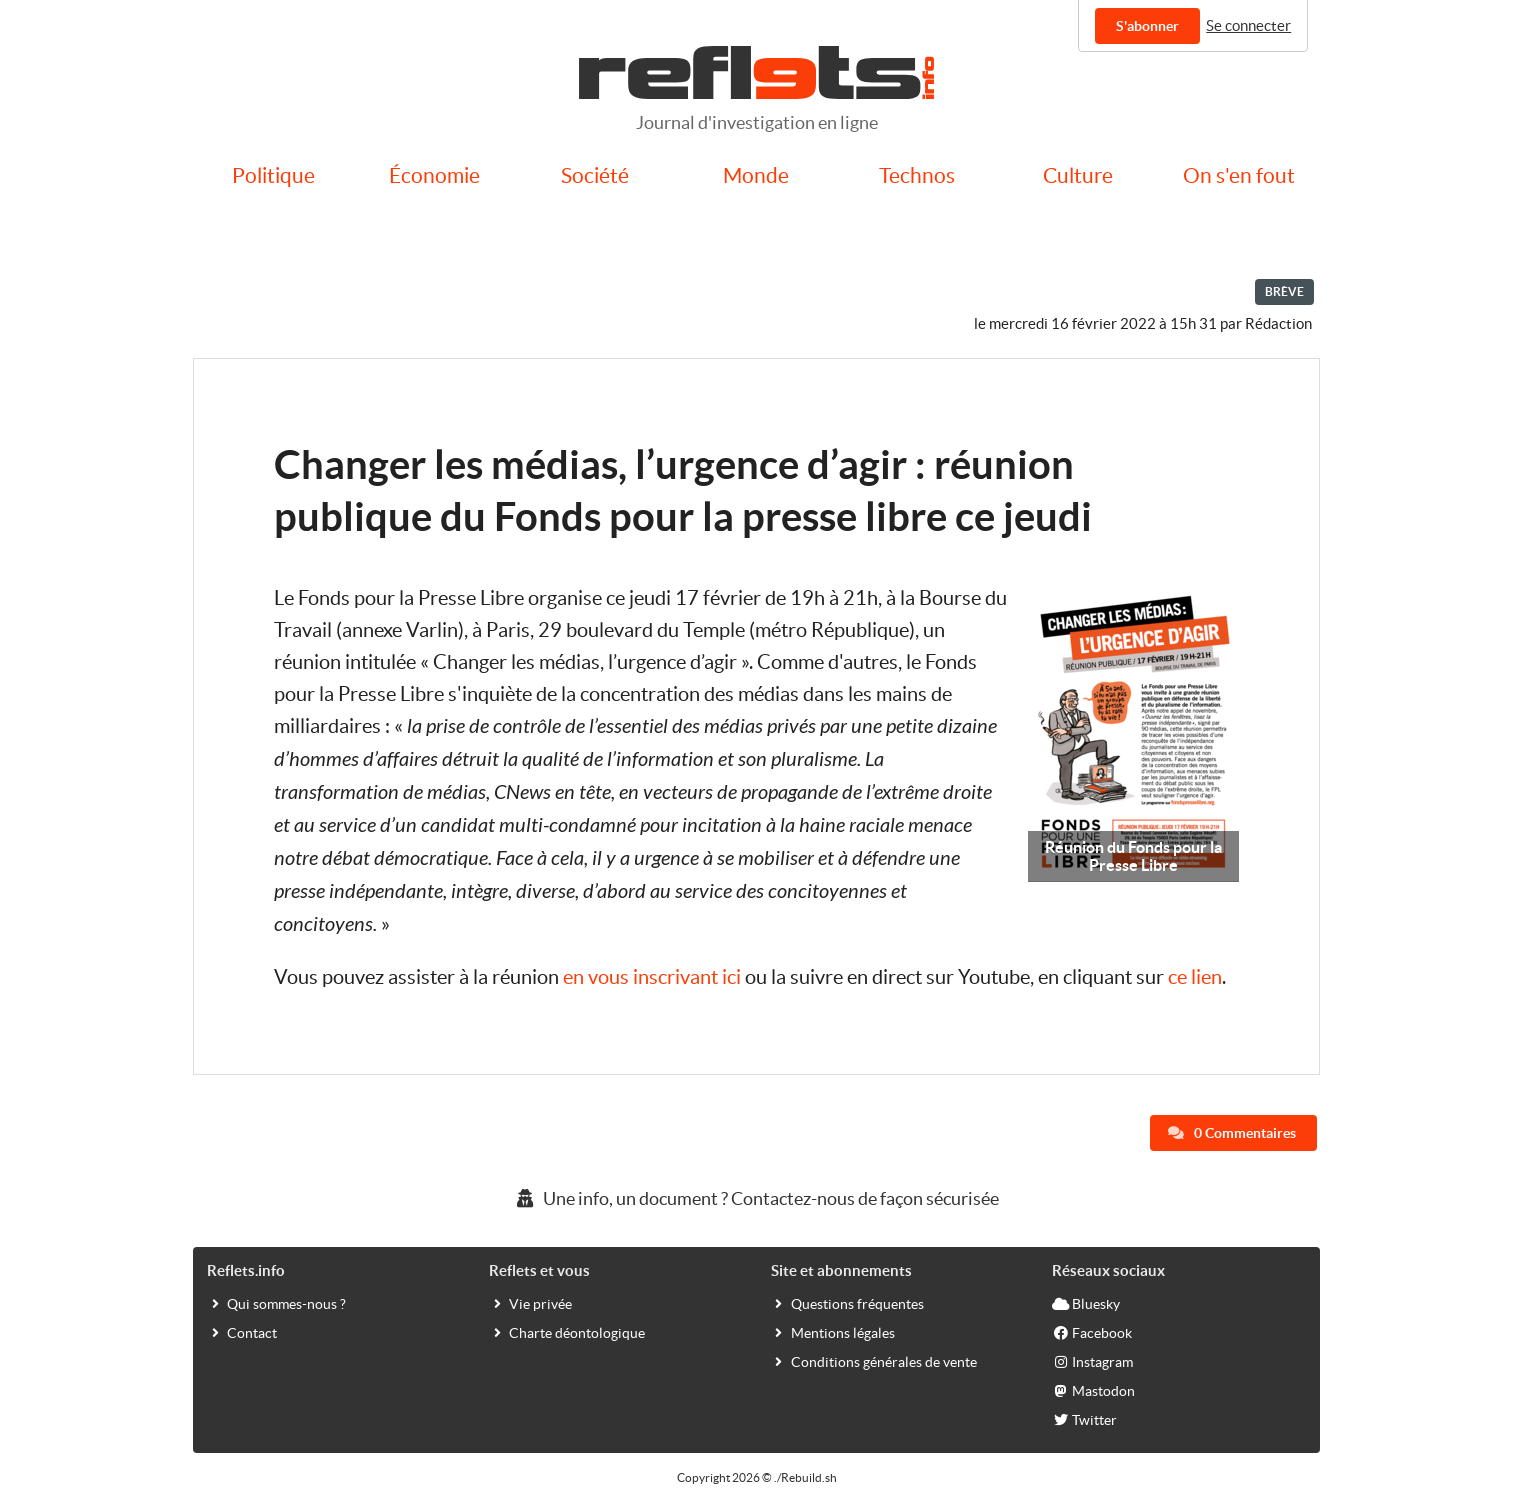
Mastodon (1093, 1390)
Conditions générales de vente (874, 1361)
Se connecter (1248, 25)
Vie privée (530, 1303)
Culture (1078, 175)
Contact (242, 1332)
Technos (917, 175)
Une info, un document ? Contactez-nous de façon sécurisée (756, 1198)
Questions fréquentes (847, 1303)
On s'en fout (1239, 175)
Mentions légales (833, 1332)
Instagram (1092, 1361)
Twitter (1084, 1419)
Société (595, 175)
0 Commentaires (1232, 1133)
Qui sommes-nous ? (276, 1303)
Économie (434, 175)
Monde (756, 175)
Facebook (1092, 1332)
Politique (273, 175)
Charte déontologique (567, 1332)
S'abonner (1147, 26)
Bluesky (1086, 1303)
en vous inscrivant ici (652, 977)
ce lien (1195, 977)
